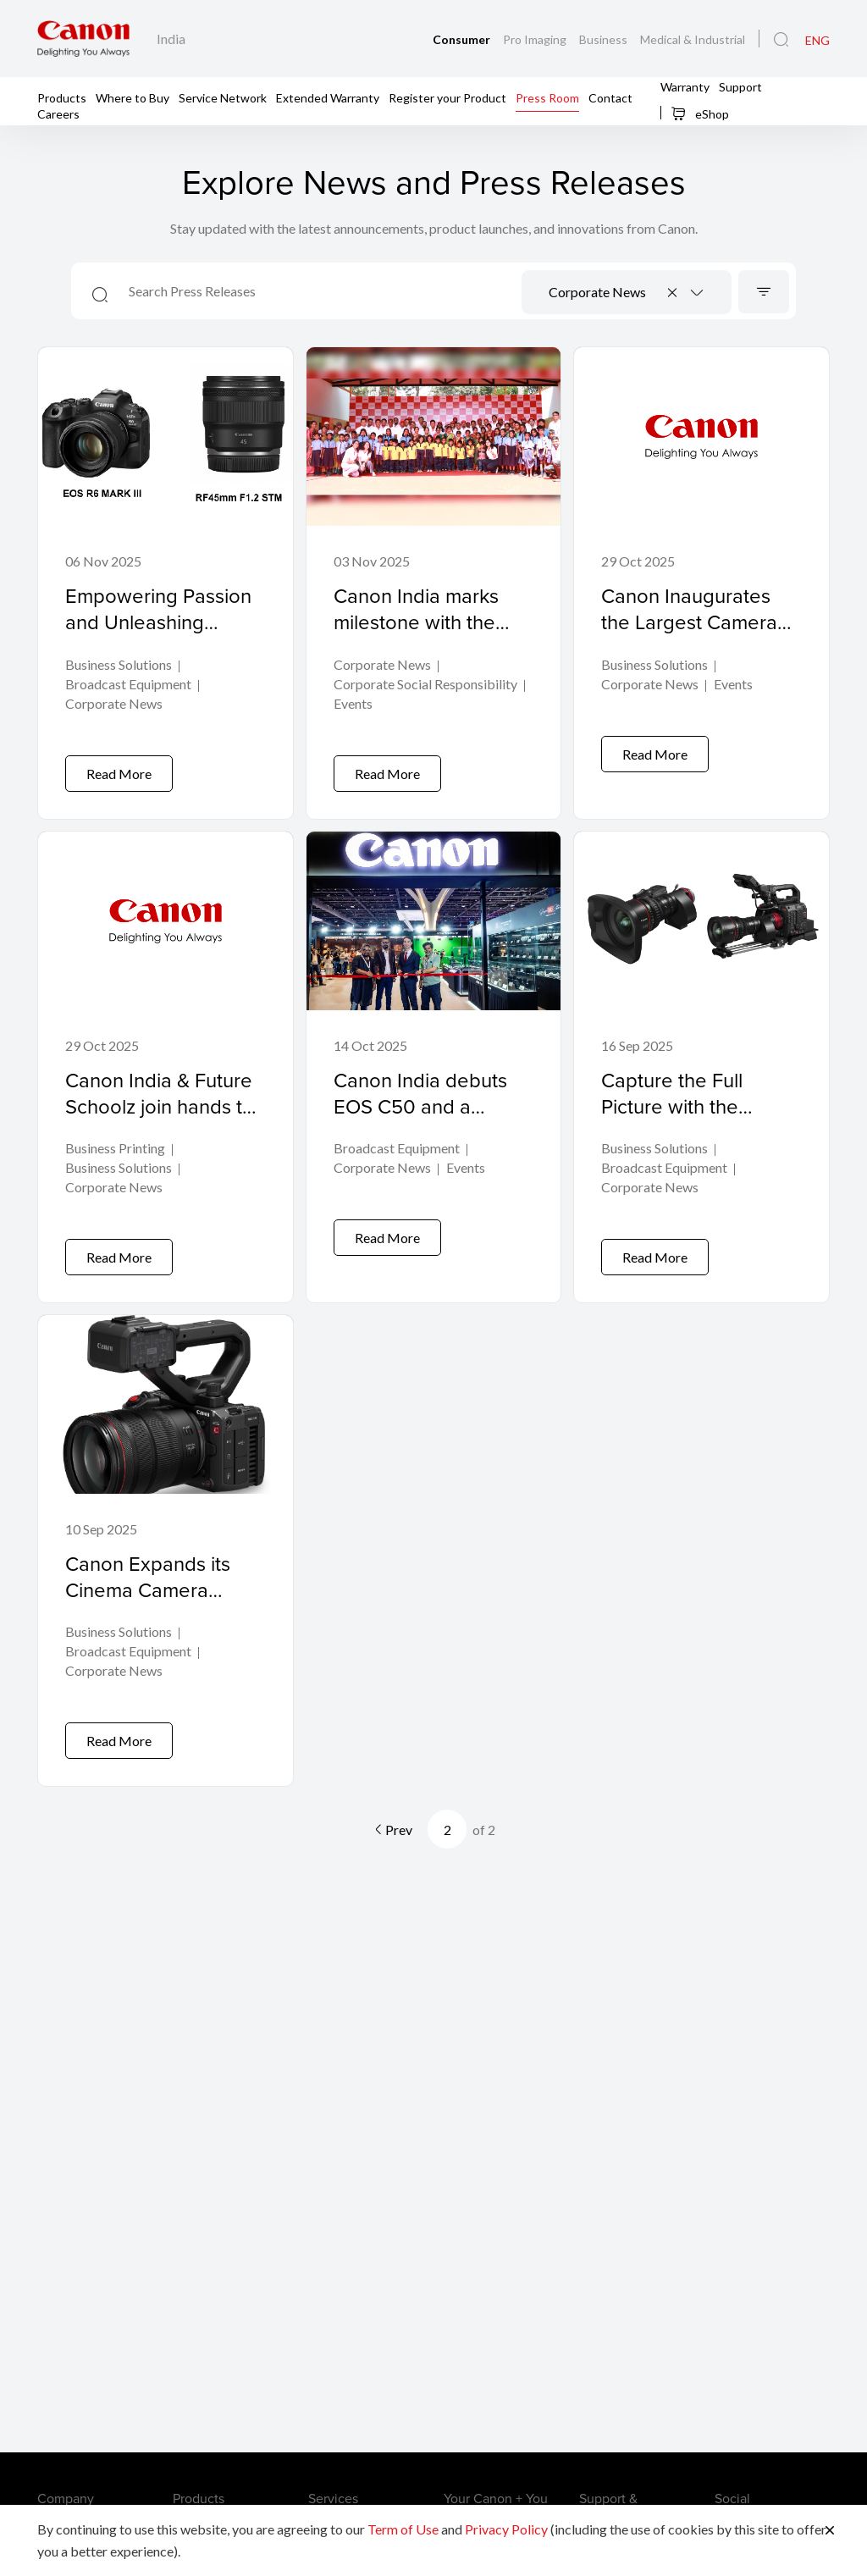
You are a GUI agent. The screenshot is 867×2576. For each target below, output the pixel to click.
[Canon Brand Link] (83, 38)
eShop (700, 113)
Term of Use (403, 2529)
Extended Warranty (327, 97)
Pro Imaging (536, 39)
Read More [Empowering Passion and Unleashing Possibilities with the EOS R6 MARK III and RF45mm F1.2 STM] (119, 760)
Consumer (463, 39)
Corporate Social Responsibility (425, 685)
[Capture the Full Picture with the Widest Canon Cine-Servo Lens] (701, 1046)
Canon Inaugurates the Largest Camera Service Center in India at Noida (689, 635)
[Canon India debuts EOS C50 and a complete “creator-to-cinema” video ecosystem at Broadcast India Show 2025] (433, 1046)
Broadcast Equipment (128, 685)
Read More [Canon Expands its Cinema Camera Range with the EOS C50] (119, 1713)
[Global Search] (781, 39)
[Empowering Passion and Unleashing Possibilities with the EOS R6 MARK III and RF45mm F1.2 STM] (165, 575)
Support (740, 86)
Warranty (685, 86)
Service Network (223, 97)
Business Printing (115, 1136)
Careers (58, 113)
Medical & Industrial (692, 39)
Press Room (547, 97)
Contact (610, 97)
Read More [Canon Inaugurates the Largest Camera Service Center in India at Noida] (655, 760)
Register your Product (447, 97)
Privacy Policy (506, 2529)
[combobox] (626, 292)
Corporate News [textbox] (597, 292)
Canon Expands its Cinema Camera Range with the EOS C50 (154, 1576)
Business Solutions (118, 665)
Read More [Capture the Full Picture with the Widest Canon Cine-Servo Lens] (655, 1230)
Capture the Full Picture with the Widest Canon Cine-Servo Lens (689, 1106)
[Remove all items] (673, 292)
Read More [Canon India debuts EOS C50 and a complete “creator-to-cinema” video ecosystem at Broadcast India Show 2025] (387, 1230)
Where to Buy (132, 97)
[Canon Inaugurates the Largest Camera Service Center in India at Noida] (701, 575)
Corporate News (114, 704)
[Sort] (763, 292)
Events (353, 704)
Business (604, 39)
